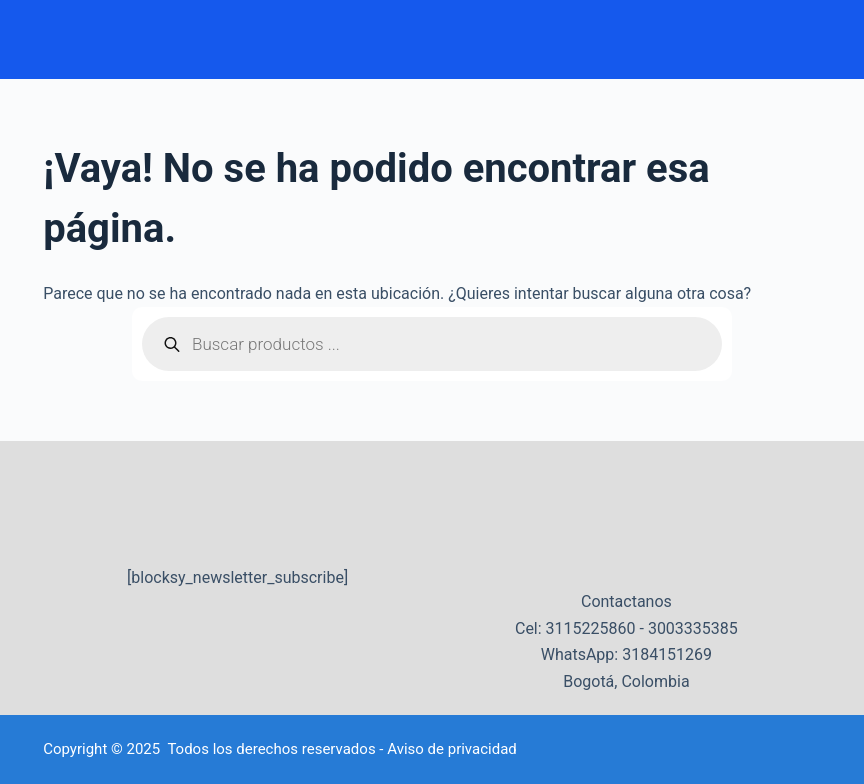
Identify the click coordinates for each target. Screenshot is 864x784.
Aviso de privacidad (452, 749)
